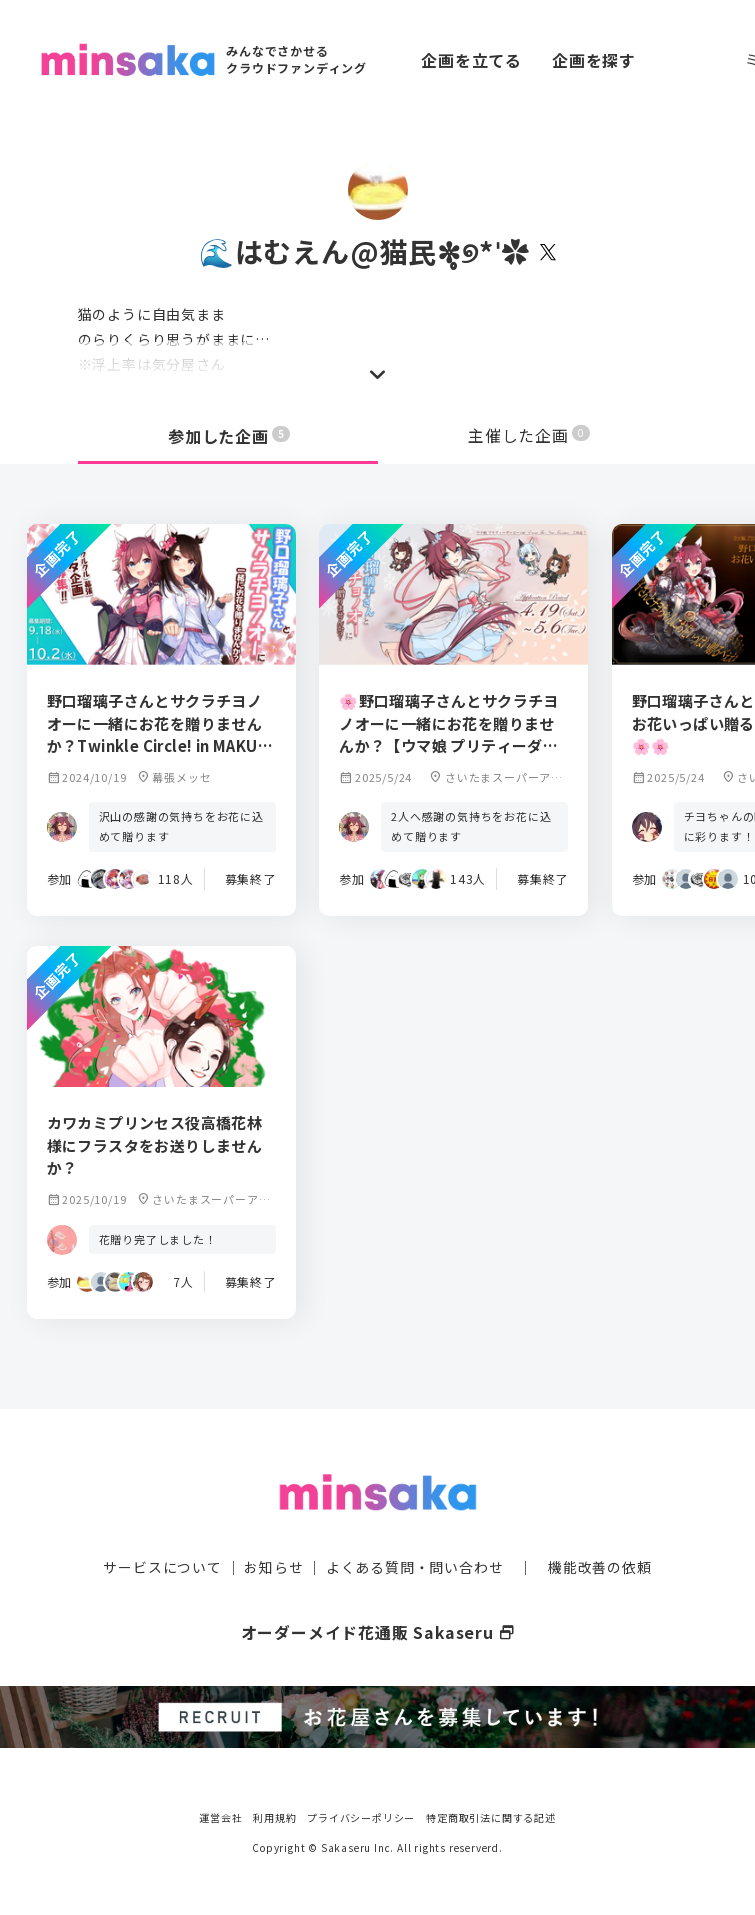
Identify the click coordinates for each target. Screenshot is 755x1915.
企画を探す (594, 60)
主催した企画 (529, 436)
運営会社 (220, 1814)
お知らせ (273, 1566)
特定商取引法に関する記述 (491, 1814)
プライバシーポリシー (361, 1814)
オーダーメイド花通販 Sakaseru (377, 1631)
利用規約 (274, 1814)
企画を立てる (471, 60)
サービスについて (162, 1566)
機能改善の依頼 (600, 1566)
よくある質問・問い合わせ (415, 1566)
